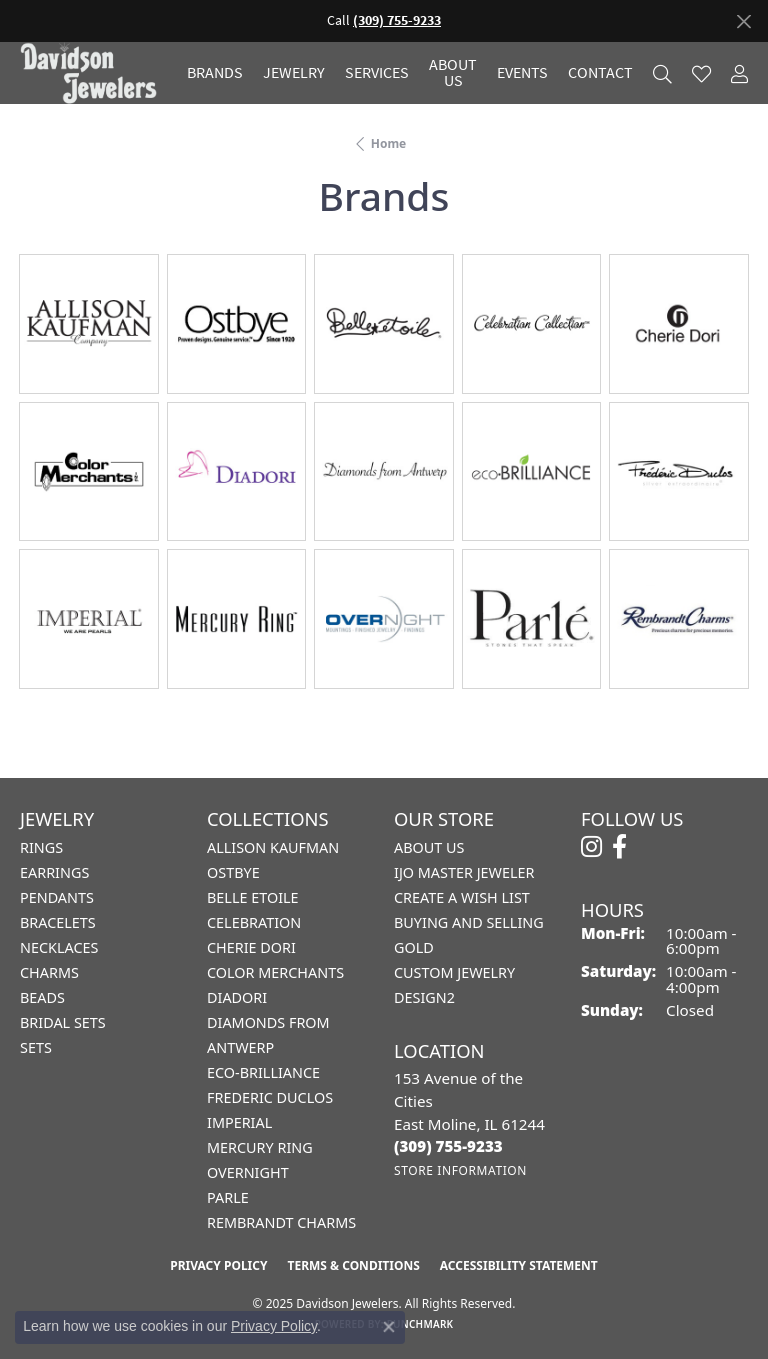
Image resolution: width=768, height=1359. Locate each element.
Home (389, 143)
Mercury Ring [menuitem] (260, 1147)
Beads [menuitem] (42, 997)
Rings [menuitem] (41, 847)
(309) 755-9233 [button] (397, 20)
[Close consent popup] (389, 1327)
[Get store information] (460, 1170)
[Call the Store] (448, 1146)
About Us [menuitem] (429, 847)
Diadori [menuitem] (237, 997)
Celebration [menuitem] (254, 922)
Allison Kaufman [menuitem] (273, 847)
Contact (600, 73)
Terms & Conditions (353, 1265)
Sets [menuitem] (36, 1047)
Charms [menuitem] (49, 972)
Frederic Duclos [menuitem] (270, 1097)
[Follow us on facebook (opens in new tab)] (619, 847)
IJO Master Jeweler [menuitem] (464, 872)
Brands (215, 73)
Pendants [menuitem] (57, 897)
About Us (453, 73)
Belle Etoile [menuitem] (253, 897)
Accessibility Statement (519, 1265)
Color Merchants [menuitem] (275, 972)
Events (522, 73)
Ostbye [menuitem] (233, 872)
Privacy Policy (218, 1265)
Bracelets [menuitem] (58, 922)
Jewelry (294, 73)
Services (377, 73)
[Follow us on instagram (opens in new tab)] (591, 847)
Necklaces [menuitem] (59, 947)
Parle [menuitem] (228, 1197)
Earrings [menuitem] (54, 872)
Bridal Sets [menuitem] (63, 1022)
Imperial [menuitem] (239, 1122)
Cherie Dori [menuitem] (251, 947)
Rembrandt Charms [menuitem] (281, 1222)
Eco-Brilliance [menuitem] (263, 1072)
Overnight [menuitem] (248, 1172)
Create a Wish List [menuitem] (462, 897)
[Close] (743, 21)
